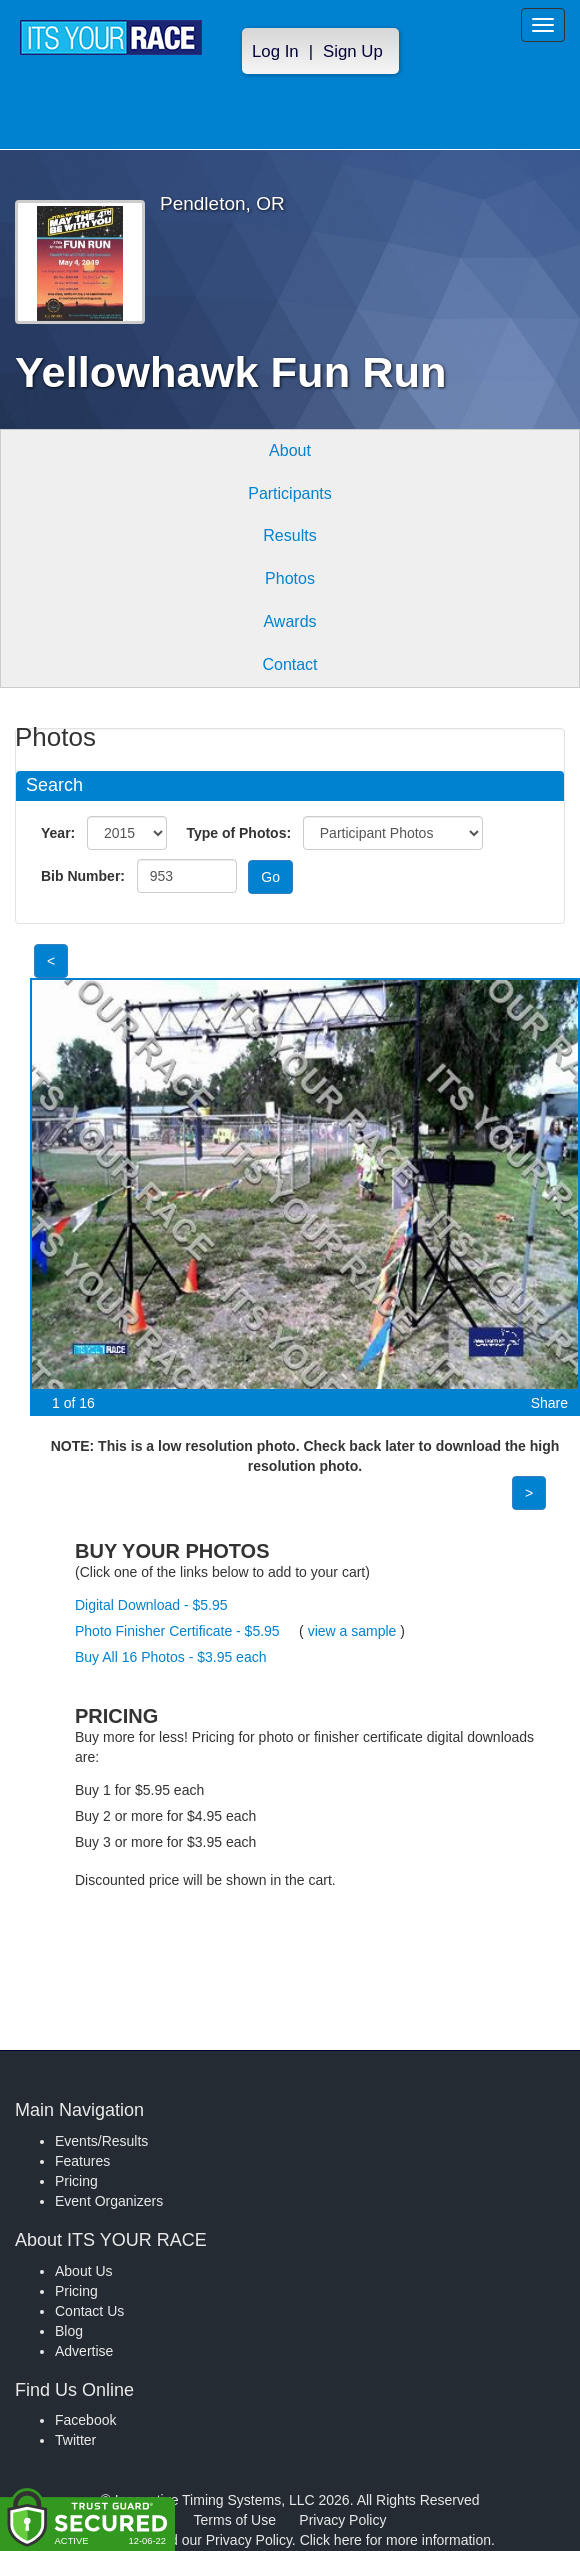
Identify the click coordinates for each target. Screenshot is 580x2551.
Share (549, 1403)
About (290, 450)
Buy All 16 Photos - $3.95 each (170, 1657)
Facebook (85, 2420)
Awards (289, 621)
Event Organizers (109, 2201)
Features (82, 2161)
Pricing (76, 2181)
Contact (289, 664)
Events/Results (101, 2141)
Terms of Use (235, 2520)
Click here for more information (395, 2540)
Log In (275, 51)
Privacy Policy (342, 2520)
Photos (290, 578)
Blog (69, 2331)
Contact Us (89, 2311)
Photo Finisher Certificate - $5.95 (177, 1631)
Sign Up (353, 51)
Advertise (84, 2351)
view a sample (352, 1631)
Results (289, 535)
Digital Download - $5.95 (151, 1605)
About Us (84, 2271)
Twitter (75, 2440)
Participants (290, 493)
